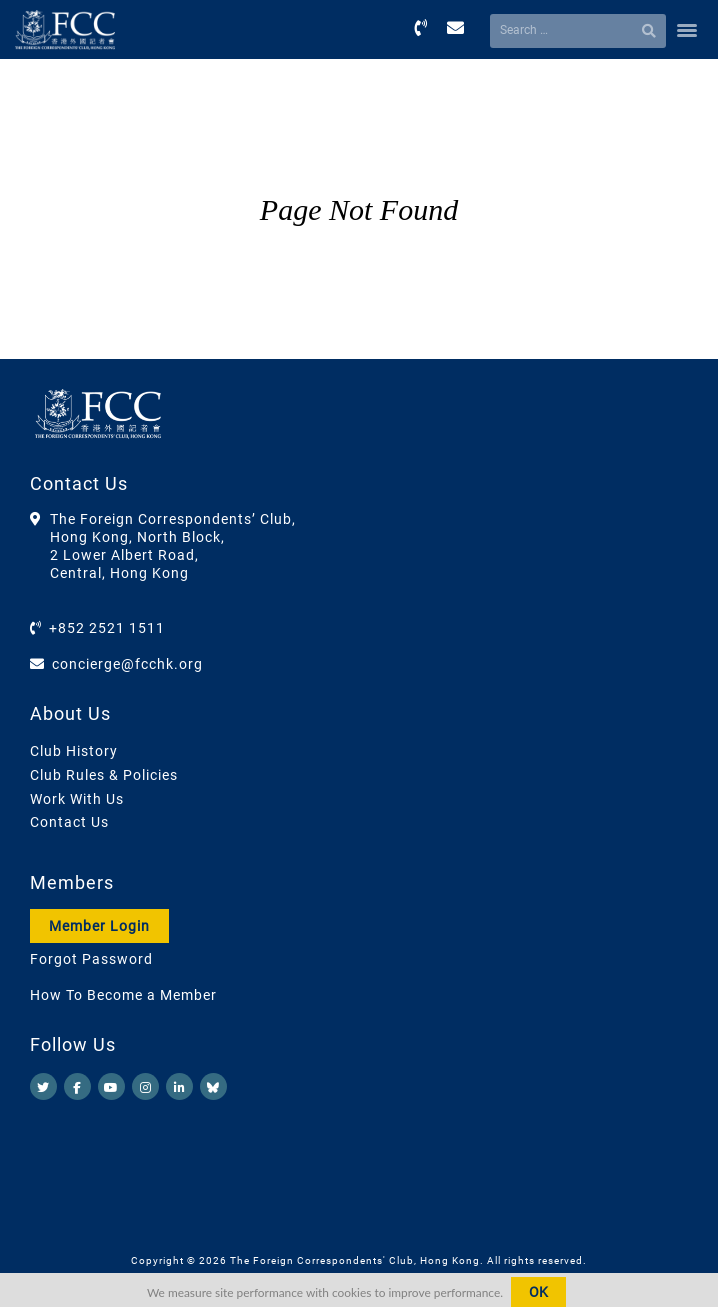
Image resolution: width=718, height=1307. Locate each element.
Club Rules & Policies (104, 775)
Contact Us (69, 822)
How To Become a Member (123, 995)
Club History (74, 751)
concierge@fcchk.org (127, 664)
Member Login (99, 926)
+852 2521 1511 (107, 628)
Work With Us (77, 799)
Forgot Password (91, 959)
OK (538, 1292)
